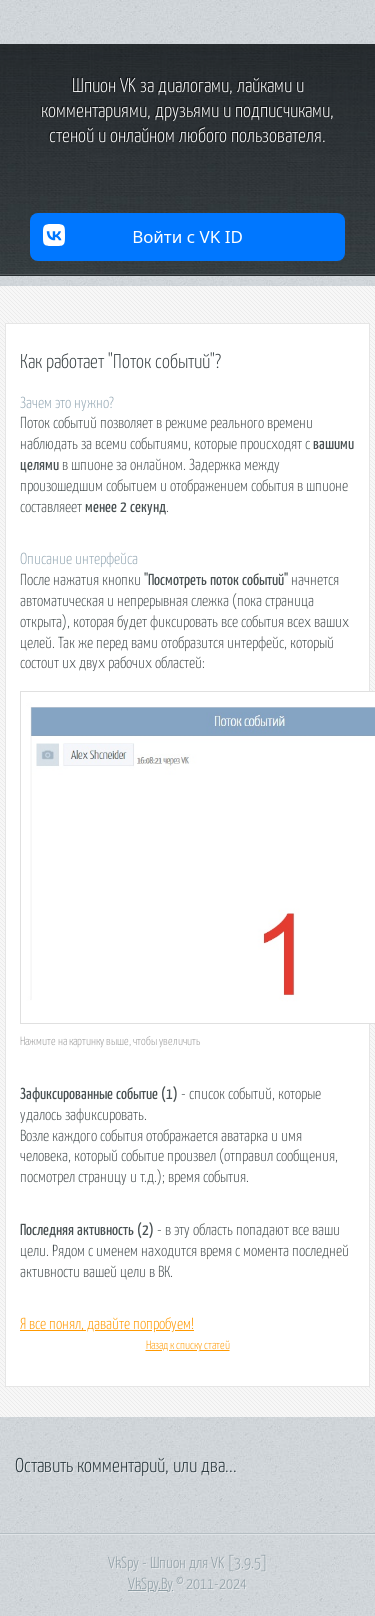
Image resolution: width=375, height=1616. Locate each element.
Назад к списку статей (188, 1345)
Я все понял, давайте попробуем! (107, 1324)
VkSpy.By (150, 1584)
